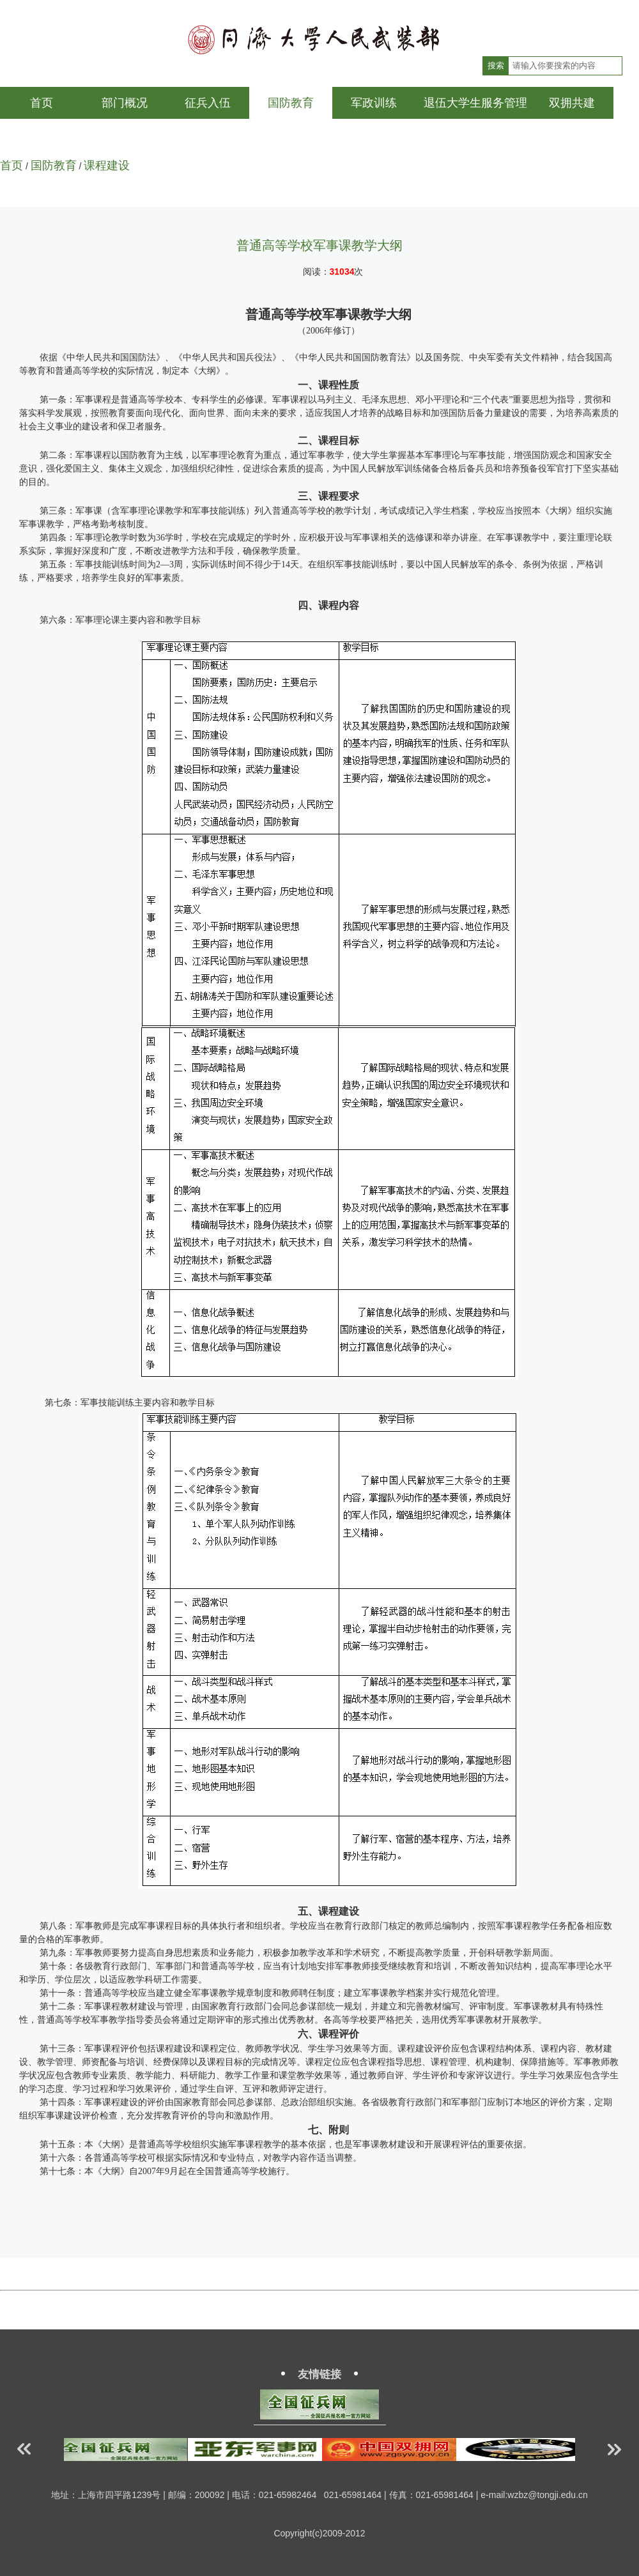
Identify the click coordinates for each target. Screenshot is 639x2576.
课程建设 (107, 165)
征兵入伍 (208, 102)
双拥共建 (572, 102)
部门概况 (125, 102)
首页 (41, 102)
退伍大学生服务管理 (475, 102)
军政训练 (374, 102)
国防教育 (291, 102)
